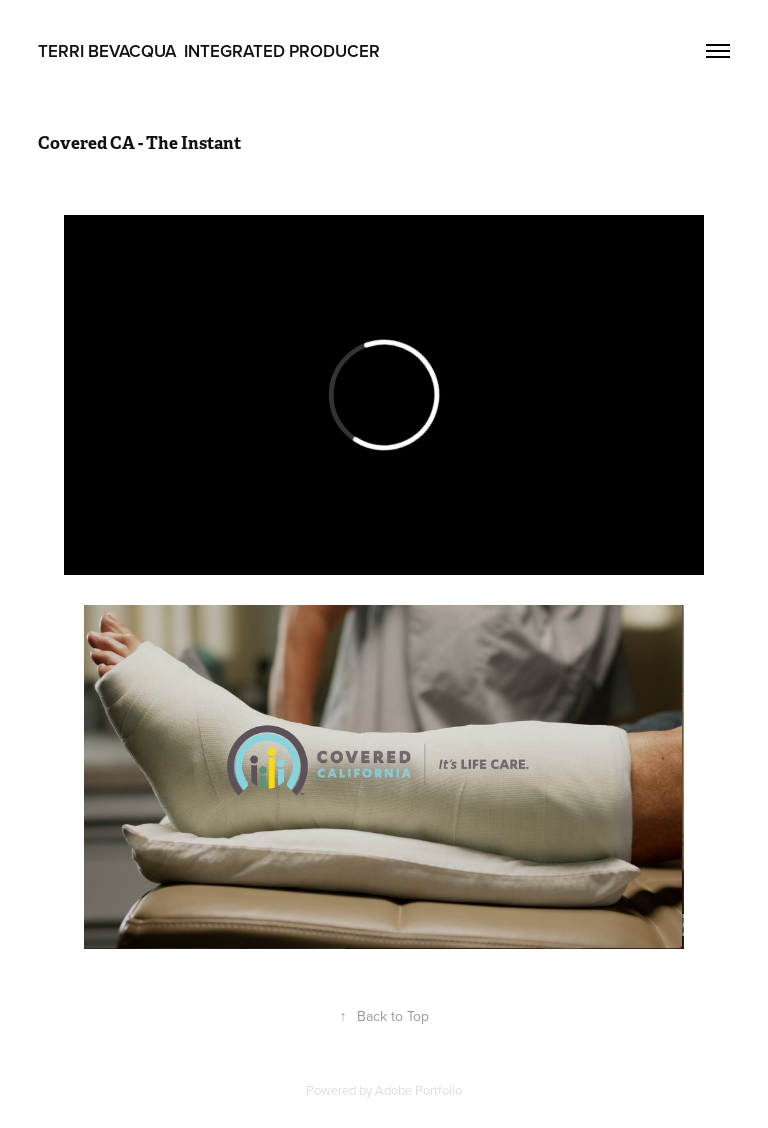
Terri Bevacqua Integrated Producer (209, 51)
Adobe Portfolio (418, 1090)
